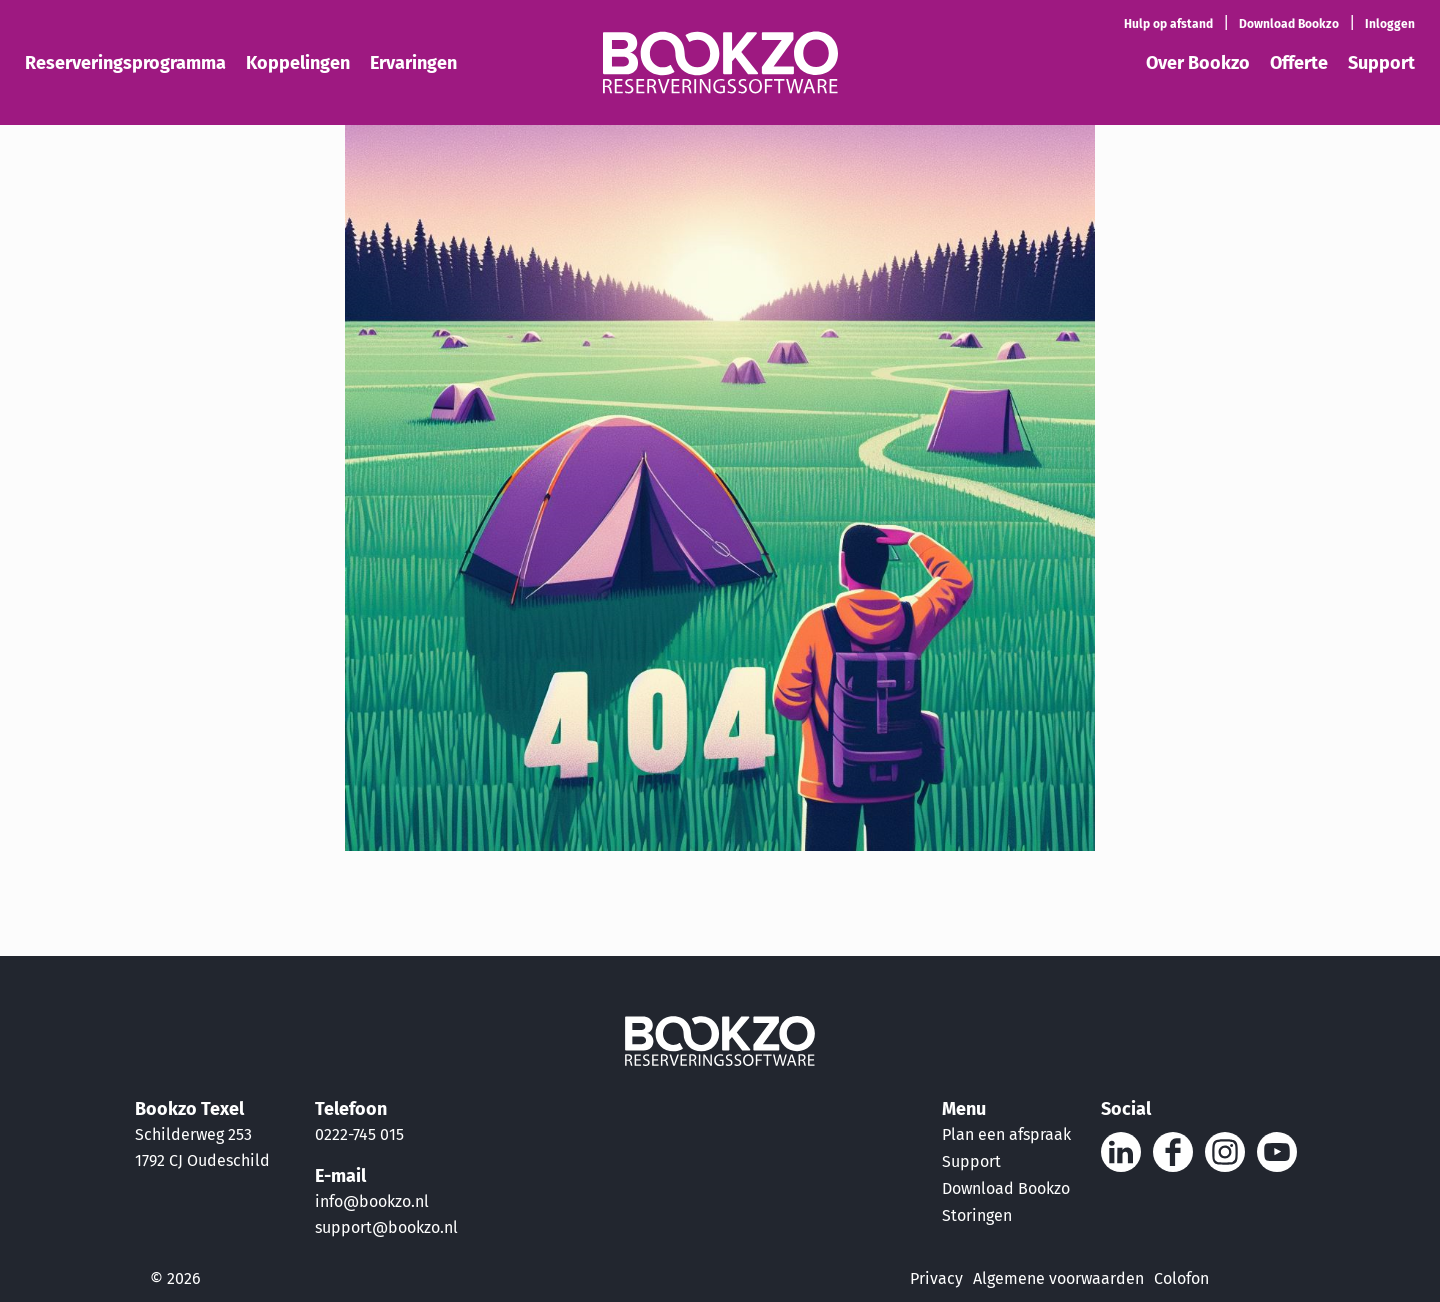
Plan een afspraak (1006, 1134)
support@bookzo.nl (386, 1227)
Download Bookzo (1006, 1188)
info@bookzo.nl (372, 1201)
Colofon (1181, 1278)
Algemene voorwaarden (1058, 1278)
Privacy (936, 1278)
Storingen (977, 1215)
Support (971, 1161)
